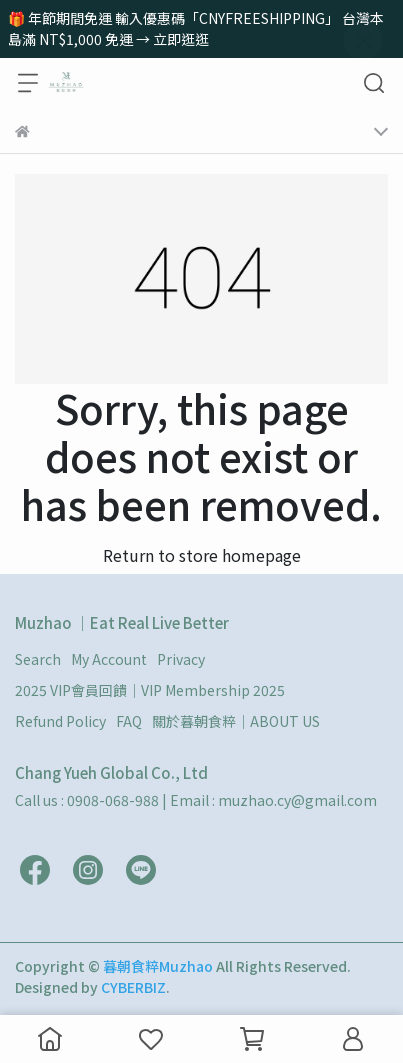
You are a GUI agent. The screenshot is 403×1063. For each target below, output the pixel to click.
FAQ (129, 721)
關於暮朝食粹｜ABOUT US (236, 721)
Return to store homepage (202, 555)
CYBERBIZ (133, 987)
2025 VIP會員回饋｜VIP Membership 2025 (150, 690)
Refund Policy (60, 721)
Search (38, 659)
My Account (109, 659)
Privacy (181, 659)
